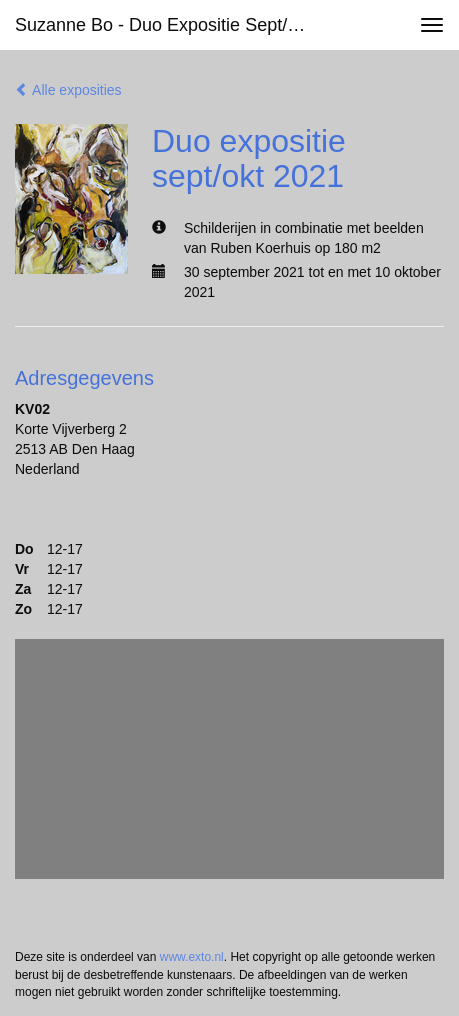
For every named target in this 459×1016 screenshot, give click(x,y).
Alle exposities (68, 90)
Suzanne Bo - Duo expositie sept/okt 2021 (174, 25)
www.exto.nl (192, 957)
